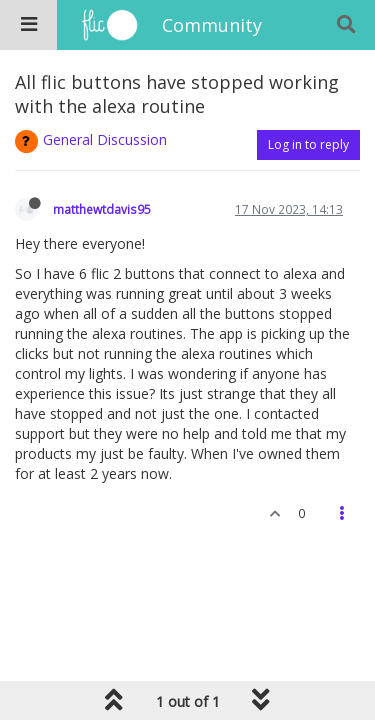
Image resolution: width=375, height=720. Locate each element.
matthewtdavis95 (102, 209)
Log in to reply (308, 144)
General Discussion (105, 139)
